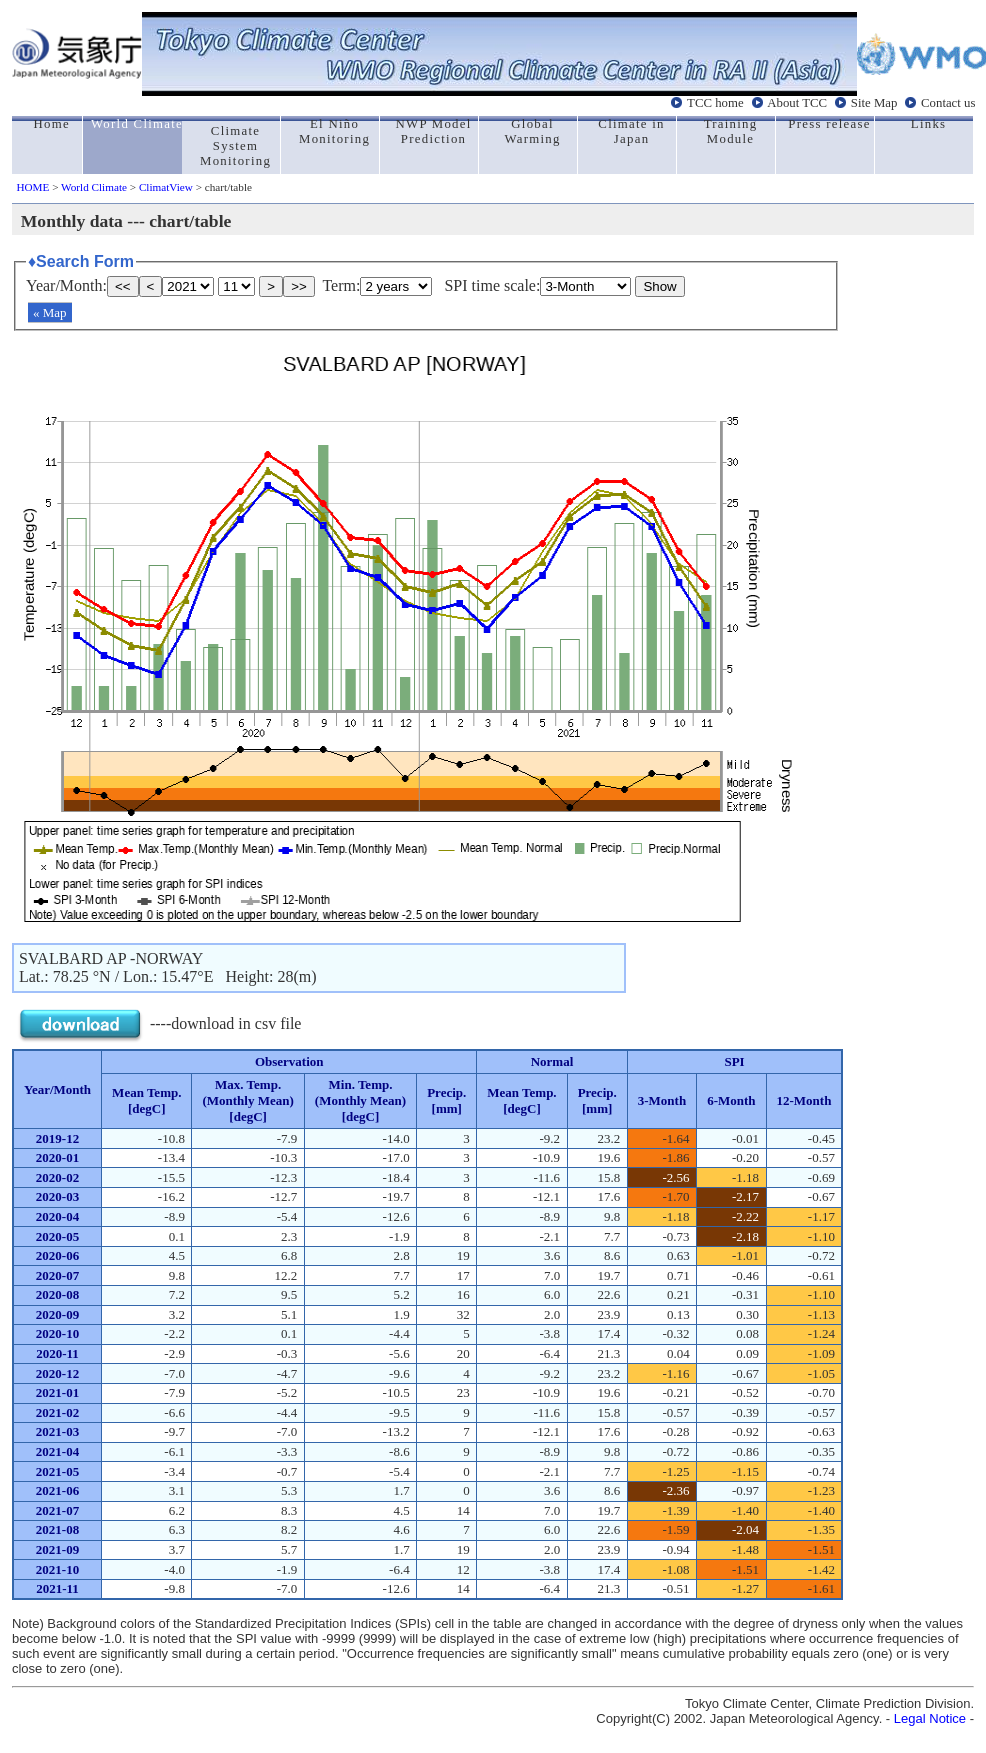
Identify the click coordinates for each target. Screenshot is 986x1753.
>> (299, 286)
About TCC (797, 103)
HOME (32, 187)
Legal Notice (930, 1718)
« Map (50, 312)
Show (659, 286)
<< (123, 286)
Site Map (874, 103)
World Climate (94, 187)
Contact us (948, 103)
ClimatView (166, 187)
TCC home (715, 103)
